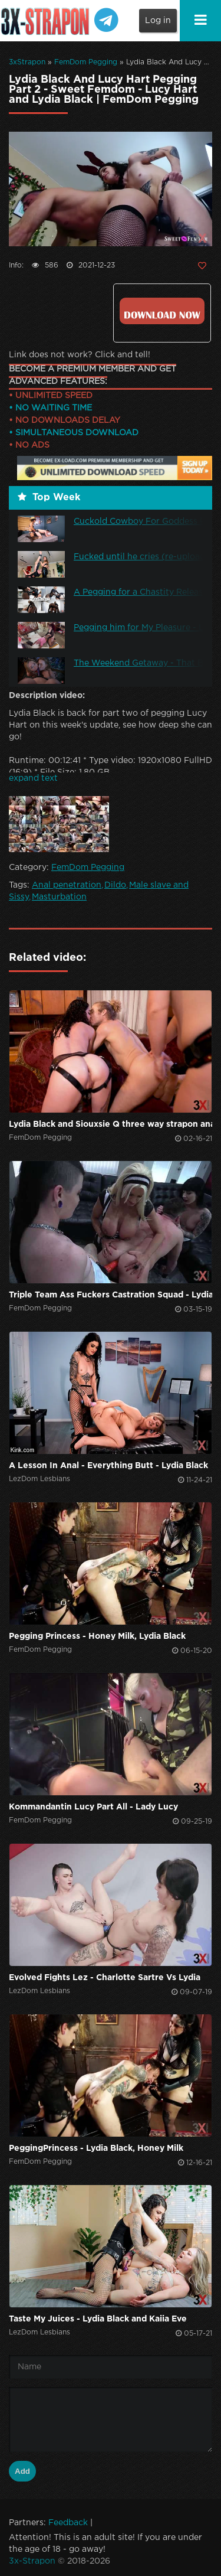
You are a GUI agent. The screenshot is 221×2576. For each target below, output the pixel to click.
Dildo (115, 885)
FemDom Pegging (85, 62)
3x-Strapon (32, 2561)
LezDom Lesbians (39, 1479)
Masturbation (59, 897)
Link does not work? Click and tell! (79, 354)
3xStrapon (27, 62)
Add (22, 2471)
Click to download (162, 311)
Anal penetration (66, 885)
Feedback (68, 2522)
